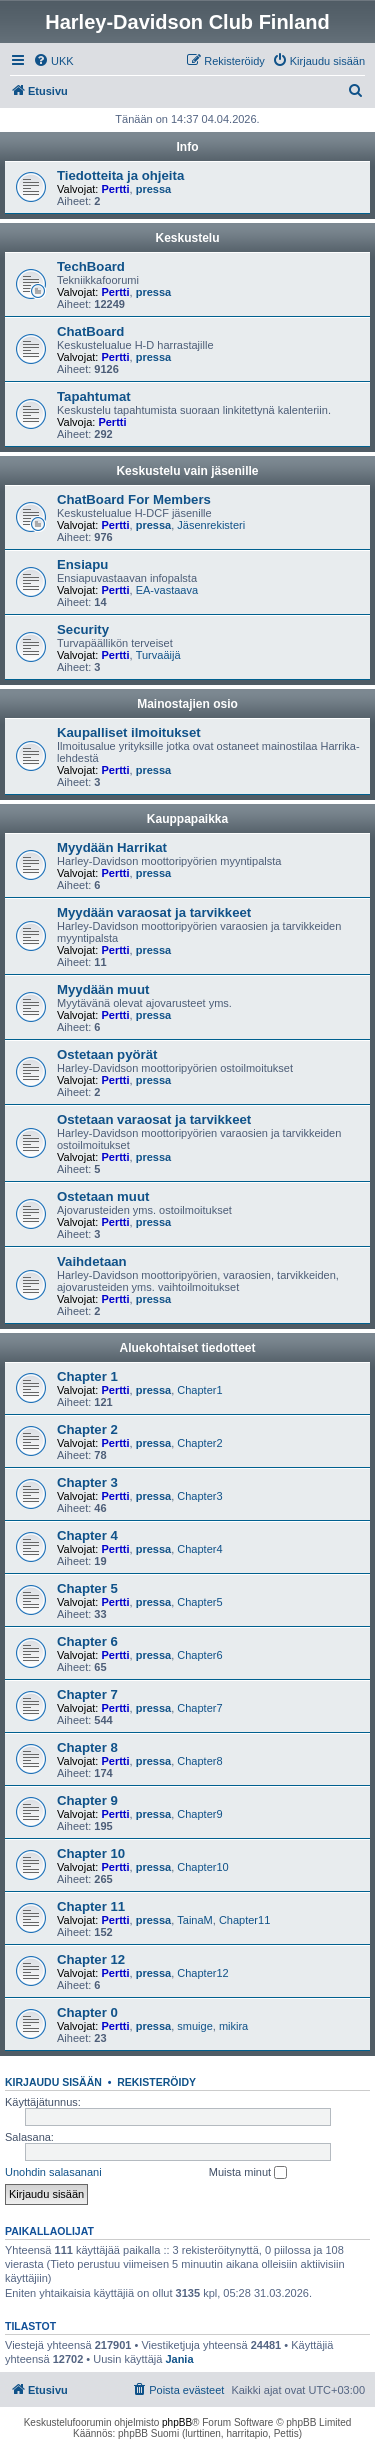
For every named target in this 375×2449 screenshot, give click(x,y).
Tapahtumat (94, 396)
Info (188, 147)
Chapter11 (244, 1920)
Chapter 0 (87, 2012)
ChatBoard (90, 331)
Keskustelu (187, 238)
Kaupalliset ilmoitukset (129, 732)
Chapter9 (199, 1814)
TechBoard (91, 266)
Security (83, 629)
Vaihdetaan (92, 1261)
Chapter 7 (87, 1694)
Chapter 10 (91, 1853)
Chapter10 (202, 1867)
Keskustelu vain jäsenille (187, 471)
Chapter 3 (87, 1482)
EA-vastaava (167, 590)
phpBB (177, 2422)
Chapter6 (199, 1655)
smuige (194, 2026)
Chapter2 (199, 1443)
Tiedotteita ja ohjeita (120, 175)
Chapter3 (199, 1496)
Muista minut (248, 2173)
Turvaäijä (158, 655)
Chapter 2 (87, 1429)
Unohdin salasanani (53, 2172)
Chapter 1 (87, 1376)
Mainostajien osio (187, 704)
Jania (179, 2359)
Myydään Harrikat (112, 847)
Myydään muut (103, 989)
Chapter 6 (87, 1641)
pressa (153, 189)
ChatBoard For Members (134, 499)
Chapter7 (199, 1708)
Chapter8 (199, 1761)
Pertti (115, 189)
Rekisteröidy (156, 2082)
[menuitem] (53, 61)
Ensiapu (82, 564)
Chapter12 (202, 1973)
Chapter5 (199, 1602)
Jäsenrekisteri (211, 525)
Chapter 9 (87, 1800)
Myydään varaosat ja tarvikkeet (154, 912)
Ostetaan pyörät (107, 1054)
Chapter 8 (87, 1747)
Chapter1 (199, 1390)
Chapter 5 (87, 1588)
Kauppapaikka (187, 819)
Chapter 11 (91, 1906)
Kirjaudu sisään (53, 2082)
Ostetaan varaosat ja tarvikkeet (154, 1119)
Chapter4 (199, 1549)
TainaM (194, 1920)
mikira (233, 2026)
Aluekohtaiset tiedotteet (187, 1348)
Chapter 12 (91, 1959)
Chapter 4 (87, 1535)
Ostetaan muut (103, 1196)
